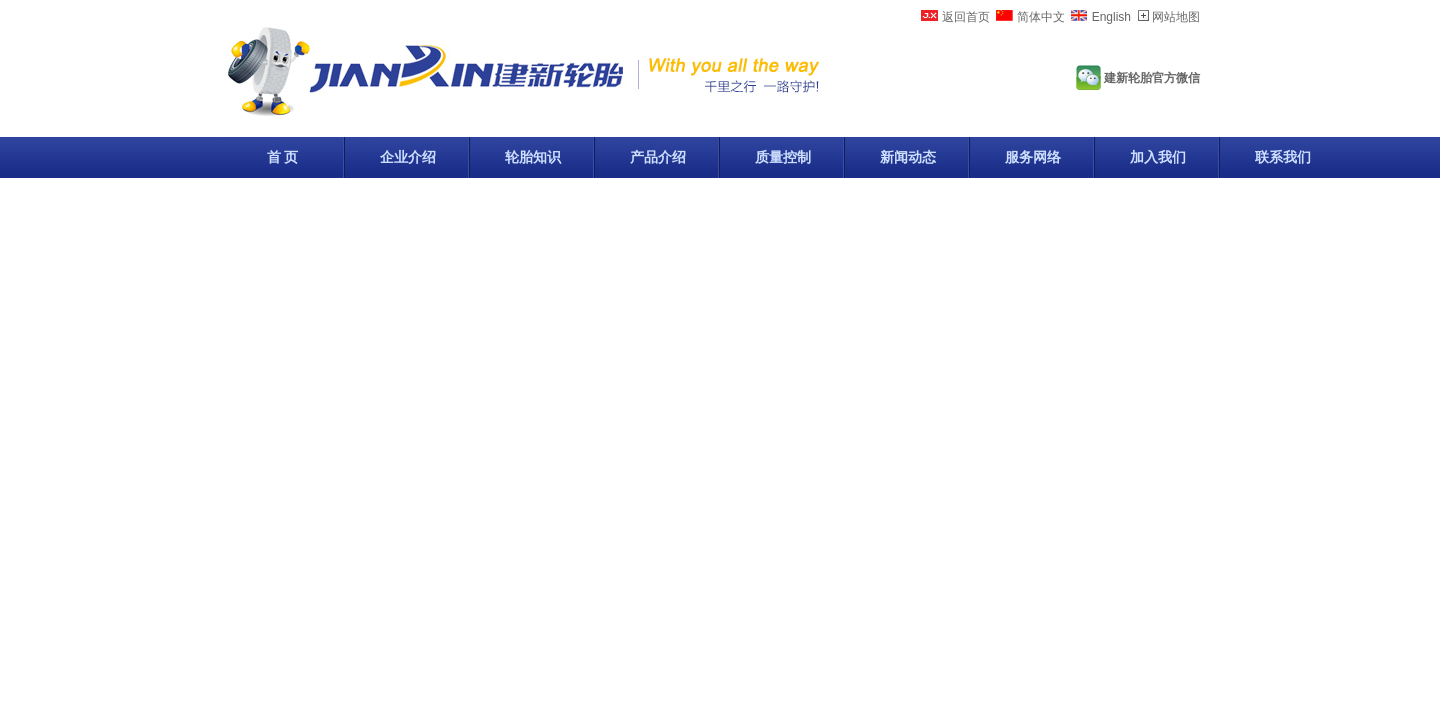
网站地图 (1176, 17)
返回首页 (966, 17)
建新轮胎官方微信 (1152, 78)
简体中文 (1041, 17)
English (1111, 17)
